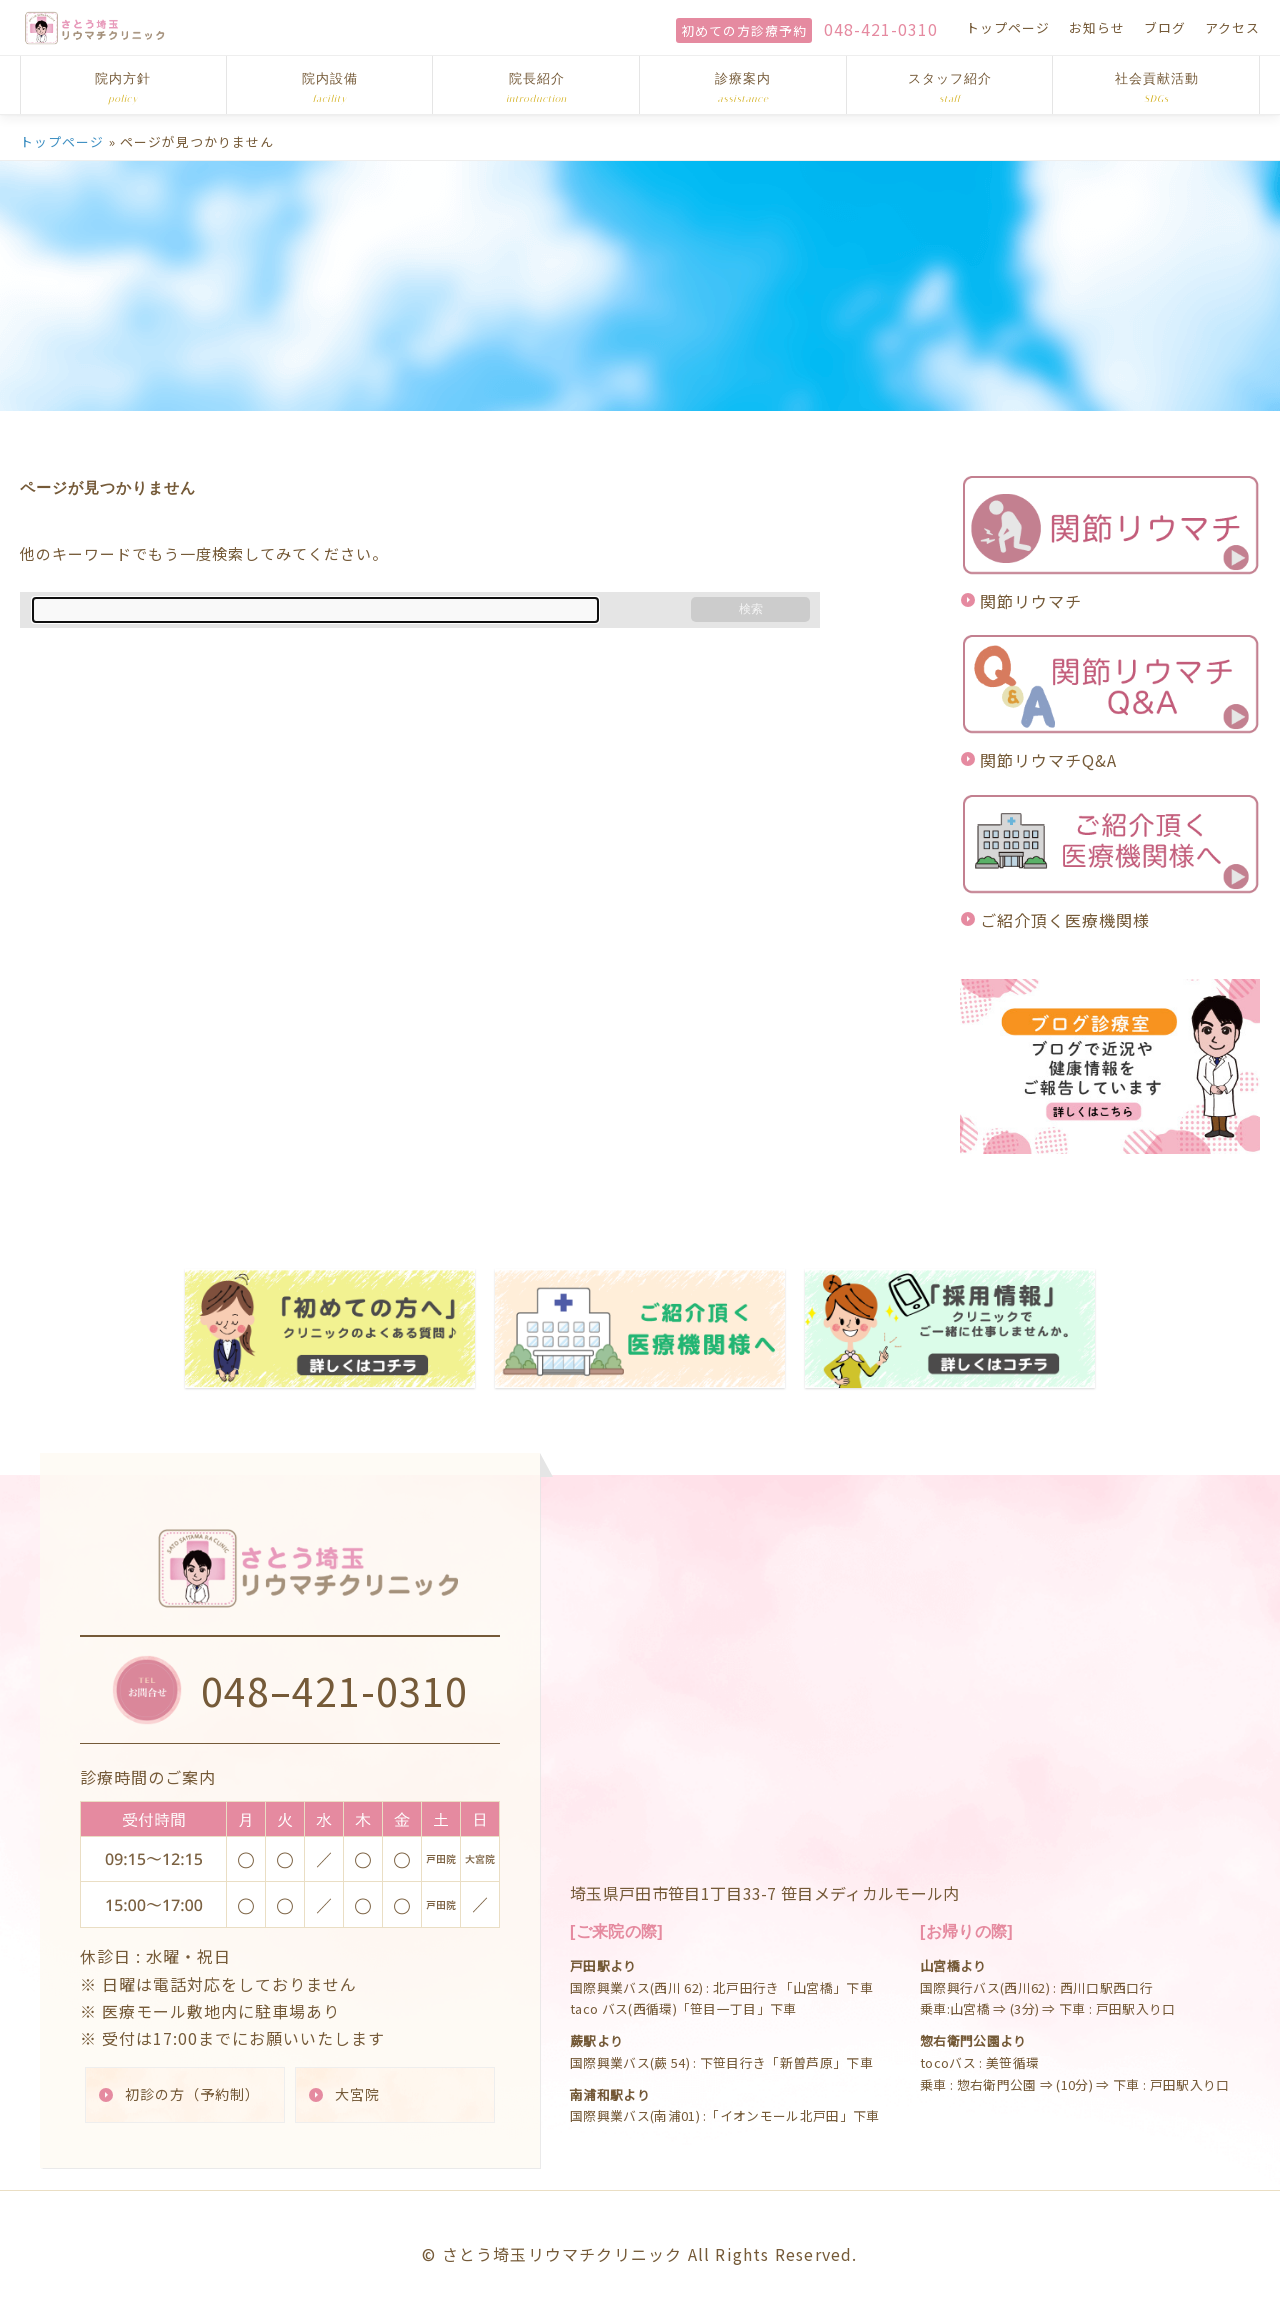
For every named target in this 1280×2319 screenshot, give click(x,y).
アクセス (1232, 27)
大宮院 (358, 2094)
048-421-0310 (881, 29)
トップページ (1008, 27)
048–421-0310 (335, 1689)
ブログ (1165, 27)
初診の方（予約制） (193, 2094)
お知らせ (1097, 27)
